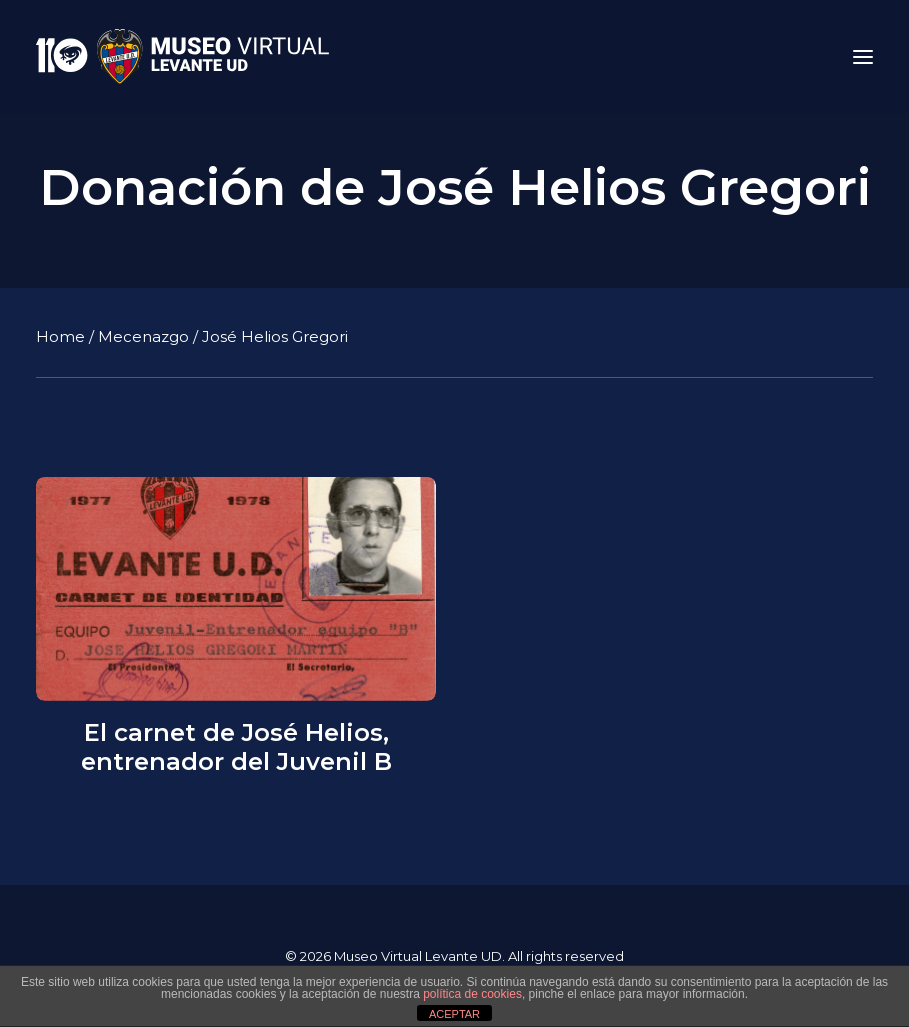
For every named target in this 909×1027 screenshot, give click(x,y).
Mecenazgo (143, 336)
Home (60, 336)
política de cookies (472, 994)
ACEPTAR (454, 1014)
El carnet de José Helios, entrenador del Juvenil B (236, 747)
